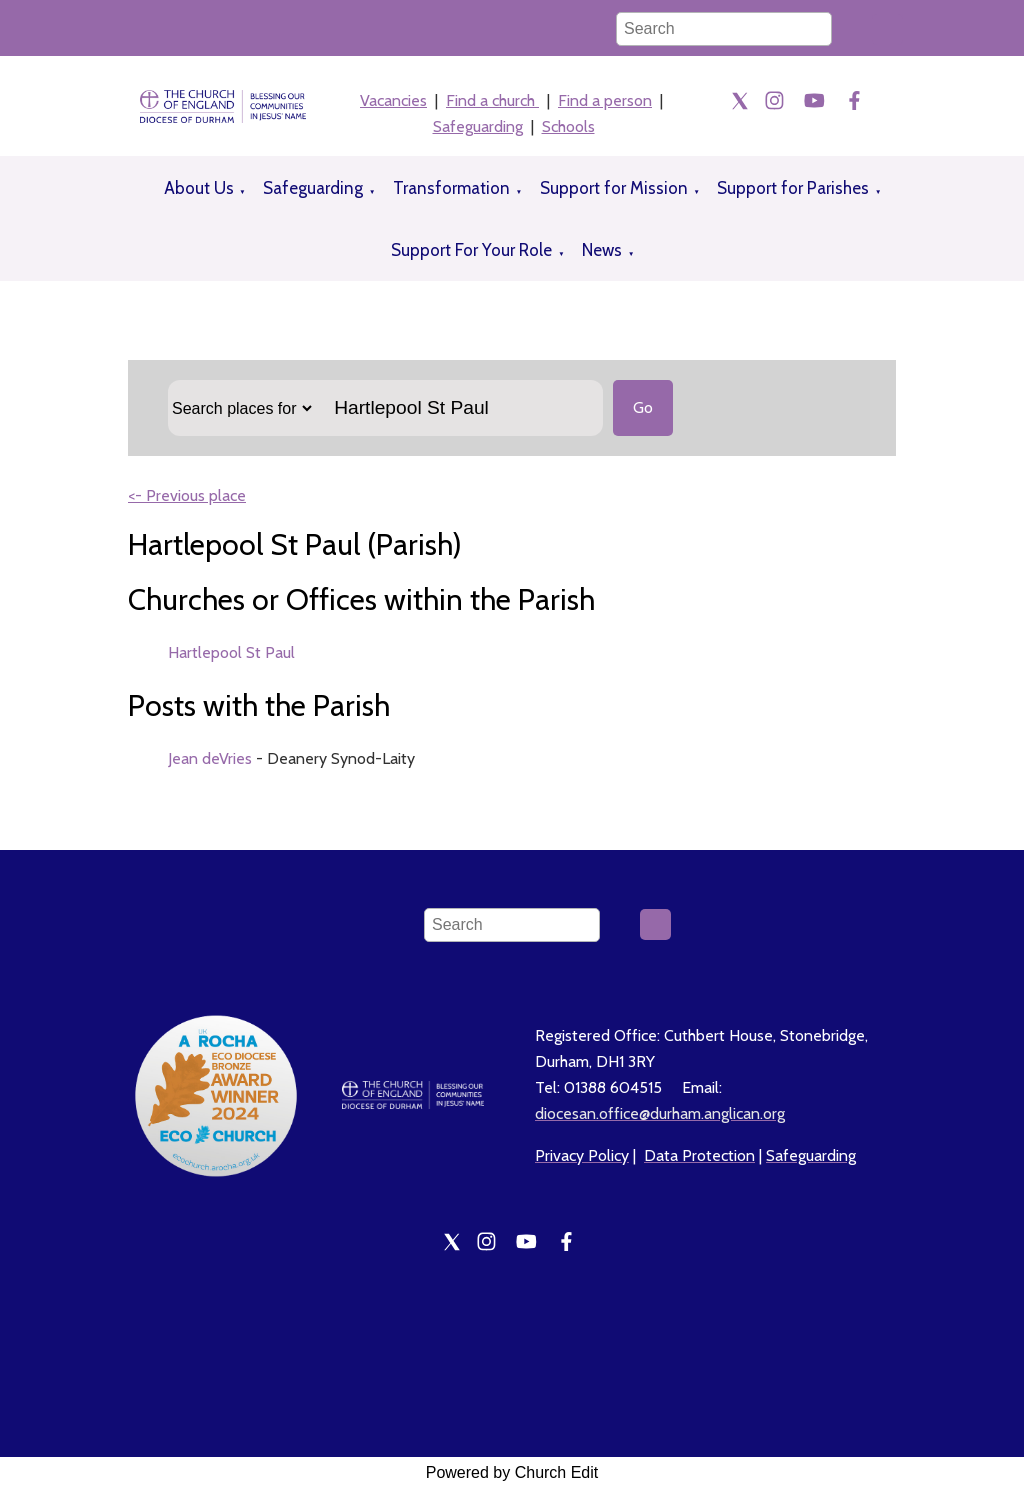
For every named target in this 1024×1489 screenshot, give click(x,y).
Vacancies (393, 100)
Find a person (605, 100)
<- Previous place (187, 495)
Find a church (492, 100)
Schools (568, 126)
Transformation (451, 188)
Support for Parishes (793, 188)
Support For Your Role (471, 250)
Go (643, 407)
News (602, 250)
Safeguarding (478, 126)
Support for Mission (614, 188)
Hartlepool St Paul (231, 652)
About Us (199, 188)
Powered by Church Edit (512, 1472)
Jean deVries (210, 758)
